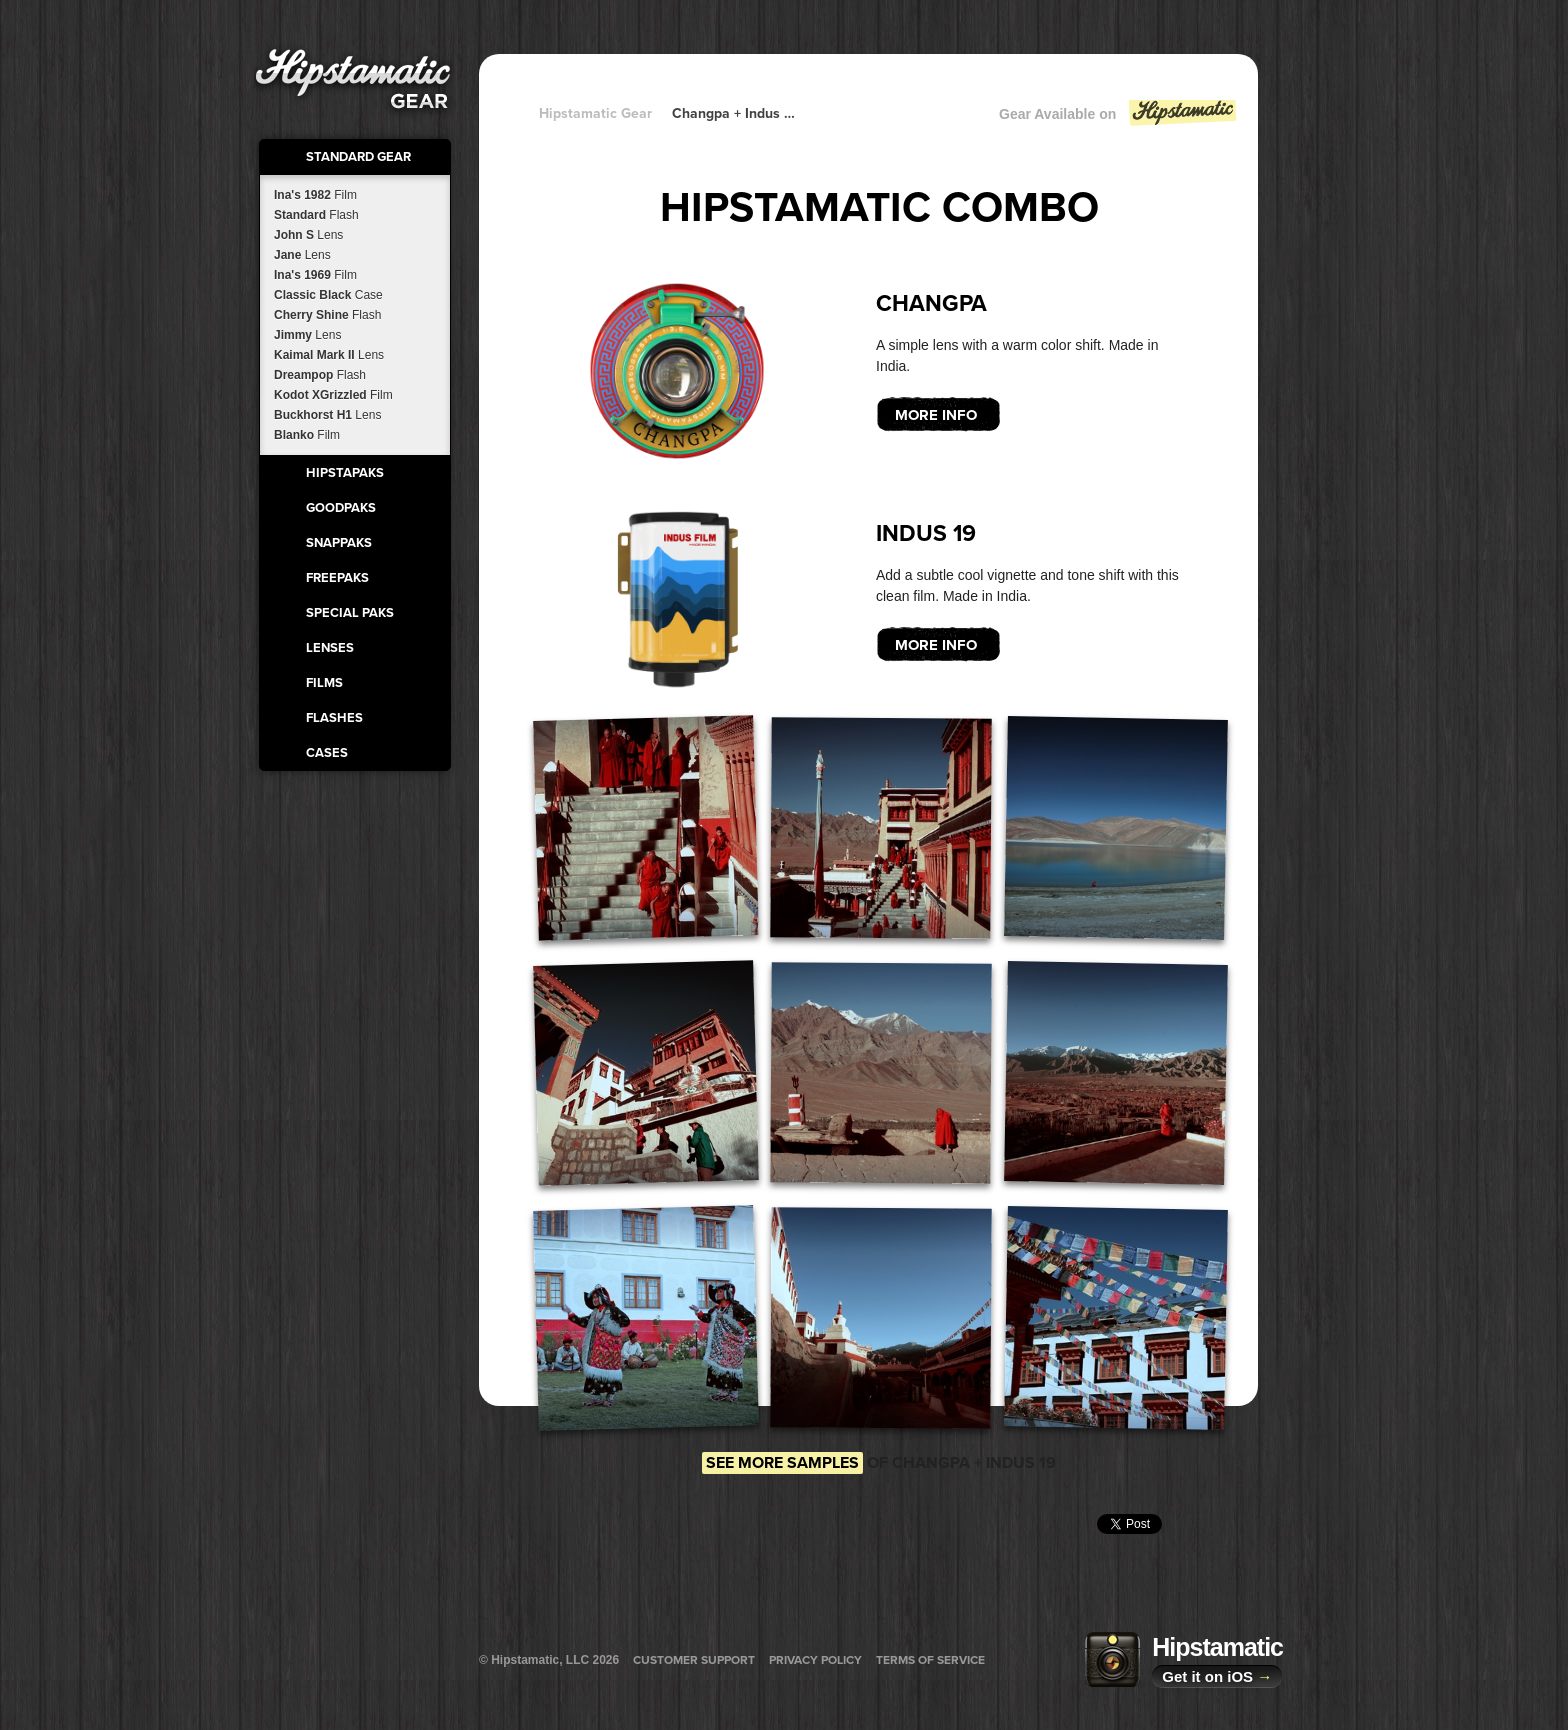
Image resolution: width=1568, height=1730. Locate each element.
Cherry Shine (327, 315)
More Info (936, 415)
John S (308, 235)
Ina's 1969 (315, 275)
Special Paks (350, 613)
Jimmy (307, 335)
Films (324, 683)
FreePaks (337, 578)
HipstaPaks (345, 473)
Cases (327, 753)
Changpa (931, 304)
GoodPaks (341, 508)
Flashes (334, 718)
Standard (316, 215)
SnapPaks (339, 543)
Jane (302, 255)
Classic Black (328, 295)
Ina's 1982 (315, 195)
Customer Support (694, 1660)
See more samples (782, 1463)
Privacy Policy (815, 1660)
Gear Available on (1119, 118)
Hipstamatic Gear (595, 113)
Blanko (307, 435)
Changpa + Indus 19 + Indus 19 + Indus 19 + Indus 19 (734, 113)
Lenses (330, 648)
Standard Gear (358, 157)
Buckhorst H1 (327, 415)
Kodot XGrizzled (333, 395)
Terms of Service (930, 1660)
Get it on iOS (1217, 1676)
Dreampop (320, 375)
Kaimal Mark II (329, 355)
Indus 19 (926, 534)
